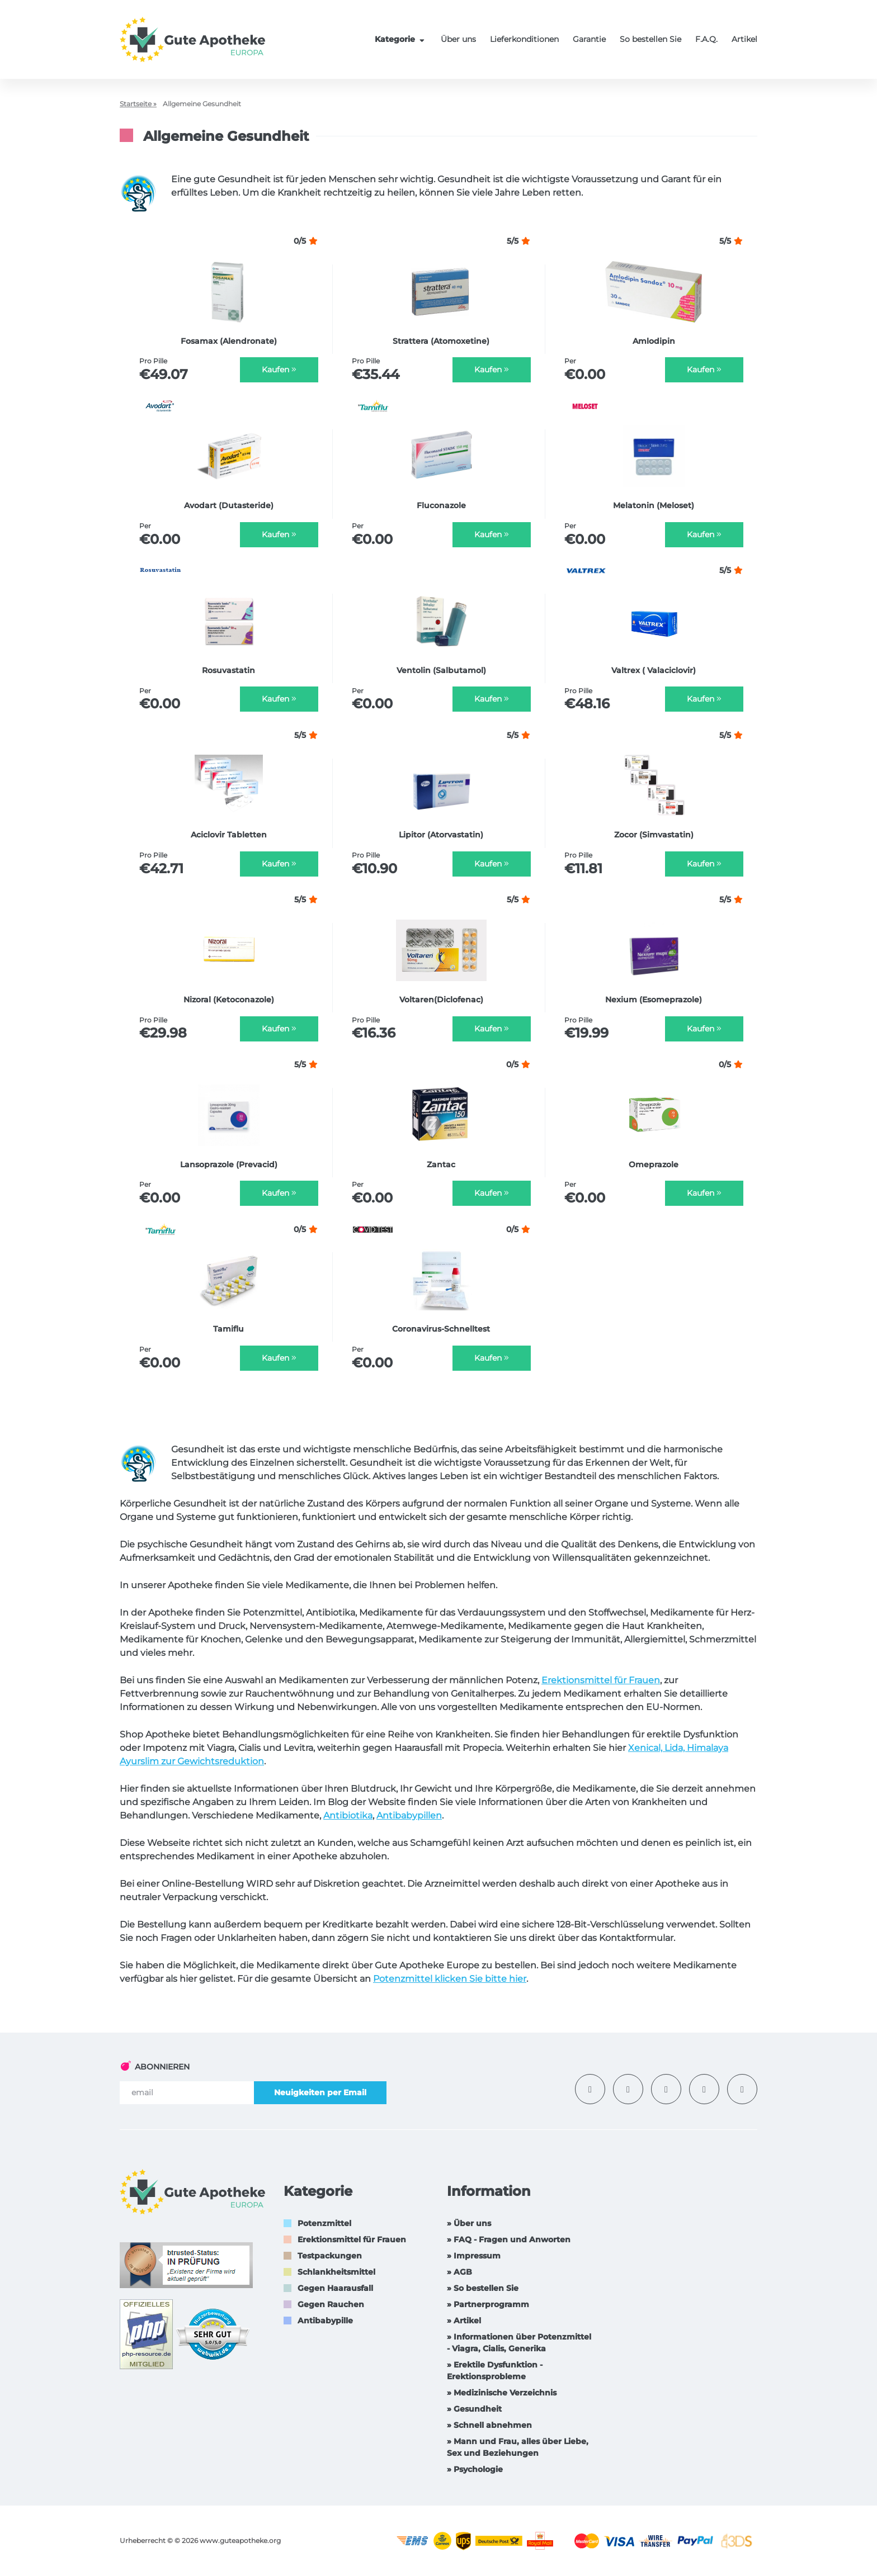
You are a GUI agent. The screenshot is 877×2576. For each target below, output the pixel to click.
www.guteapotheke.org (240, 2540)
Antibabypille (325, 2320)
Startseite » (138, 104)
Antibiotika (348, 1815)
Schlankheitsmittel (336, 2272)
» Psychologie (475, 2469)
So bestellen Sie (650, 39)
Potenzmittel (324, 2223)
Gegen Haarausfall (335, 2288)
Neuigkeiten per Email (320, 2092)
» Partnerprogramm (488, 2304)
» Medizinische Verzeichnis (502, 2393)
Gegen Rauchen (331, 2304)
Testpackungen (330, 2256)
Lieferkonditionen (524, 39)
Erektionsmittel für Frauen (600, 1680)
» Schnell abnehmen (489, 2425)
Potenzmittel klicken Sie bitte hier (449, 1978)
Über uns (458, 39)
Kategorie (401, 39)
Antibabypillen (409, 1815)
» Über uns (469, 2223)
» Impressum (474, 2256)
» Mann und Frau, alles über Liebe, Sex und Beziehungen (517, 2447)
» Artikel (464, 2320)
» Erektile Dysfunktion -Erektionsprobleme (495, 2370)
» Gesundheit (474, 2409)
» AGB (459, 2272)
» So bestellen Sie (482, 2288)
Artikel (744, 39)
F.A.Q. (706, 39)
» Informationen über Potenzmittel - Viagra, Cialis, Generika (519, 2343)
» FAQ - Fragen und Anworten (508, 2239)
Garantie (589, 39)
